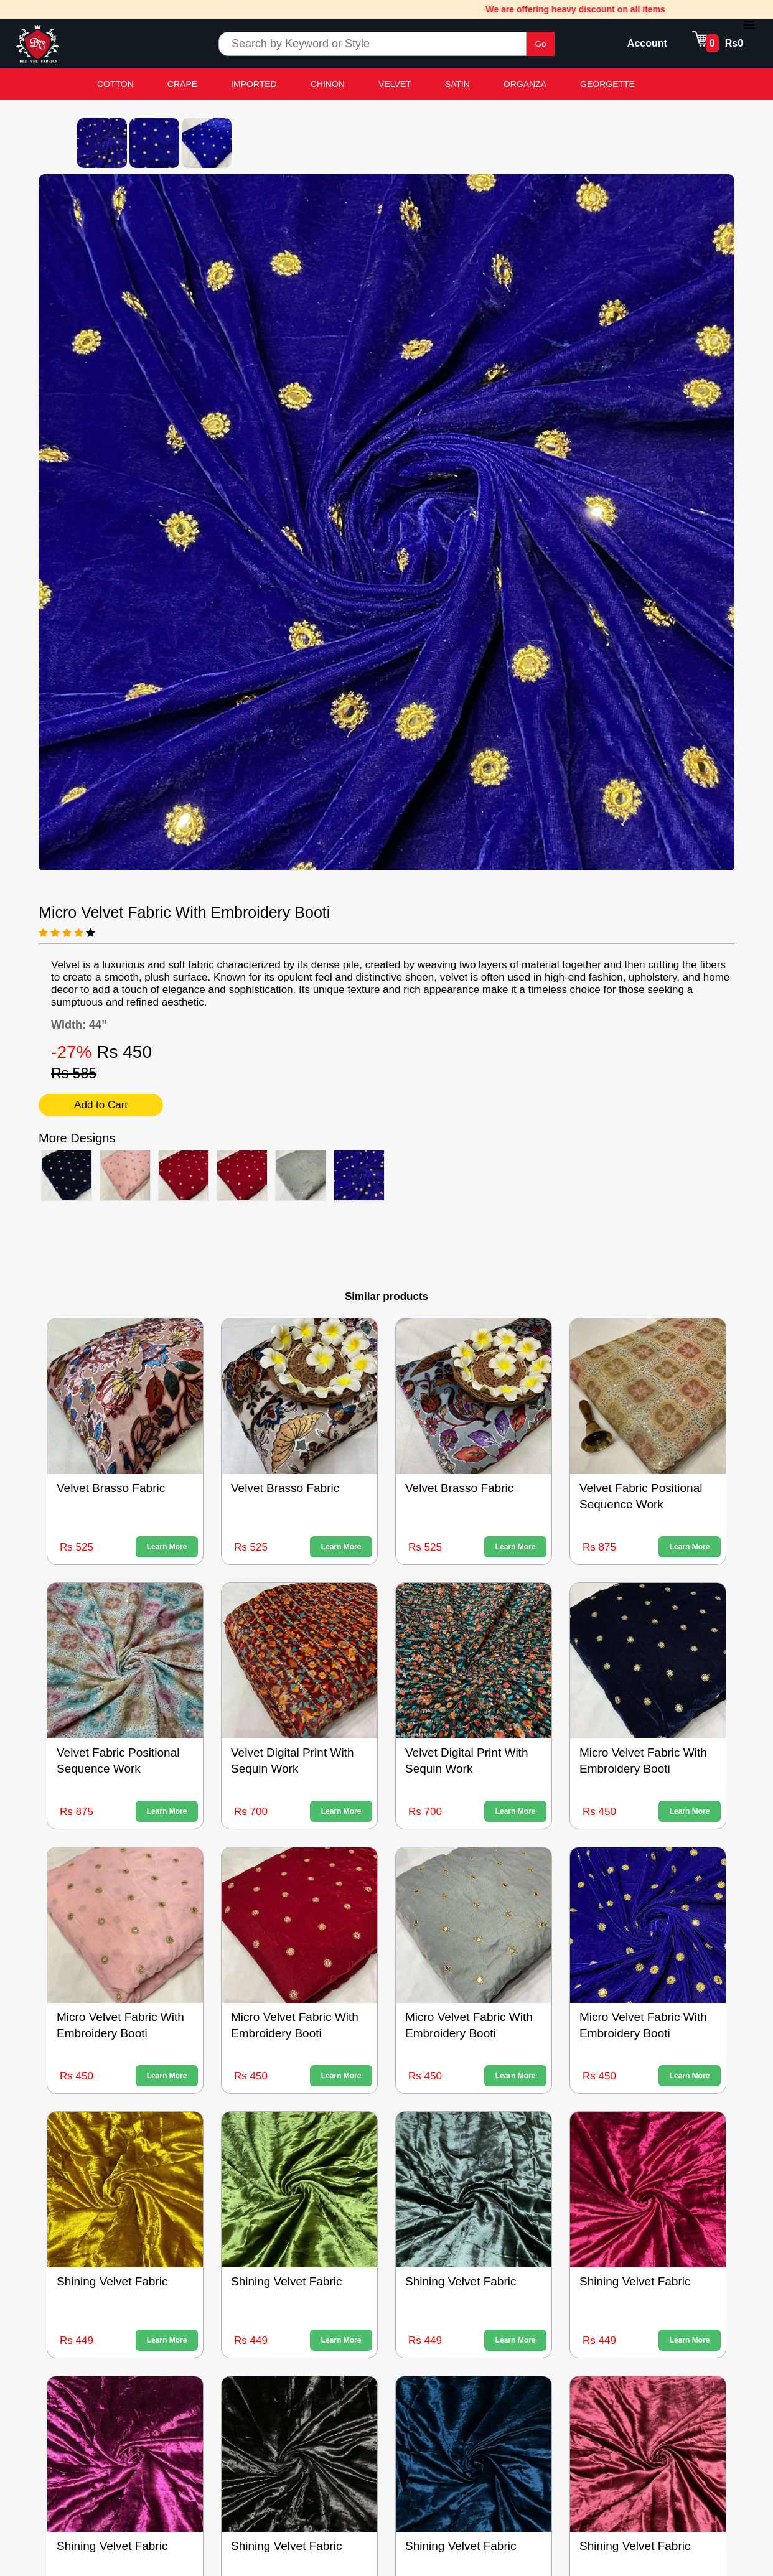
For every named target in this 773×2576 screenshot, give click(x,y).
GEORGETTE (607, 84)
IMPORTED (254, 84)
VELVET (394, 84)
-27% (73, 1052)
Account (647, 43)
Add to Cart (101, 1105)
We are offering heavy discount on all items (585, 9)
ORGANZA (525, 84)
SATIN (457, 84)
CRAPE (182, 84)
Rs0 (734, 43)
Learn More (167, 1546)
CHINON (328, 84)
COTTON (115, 84)
